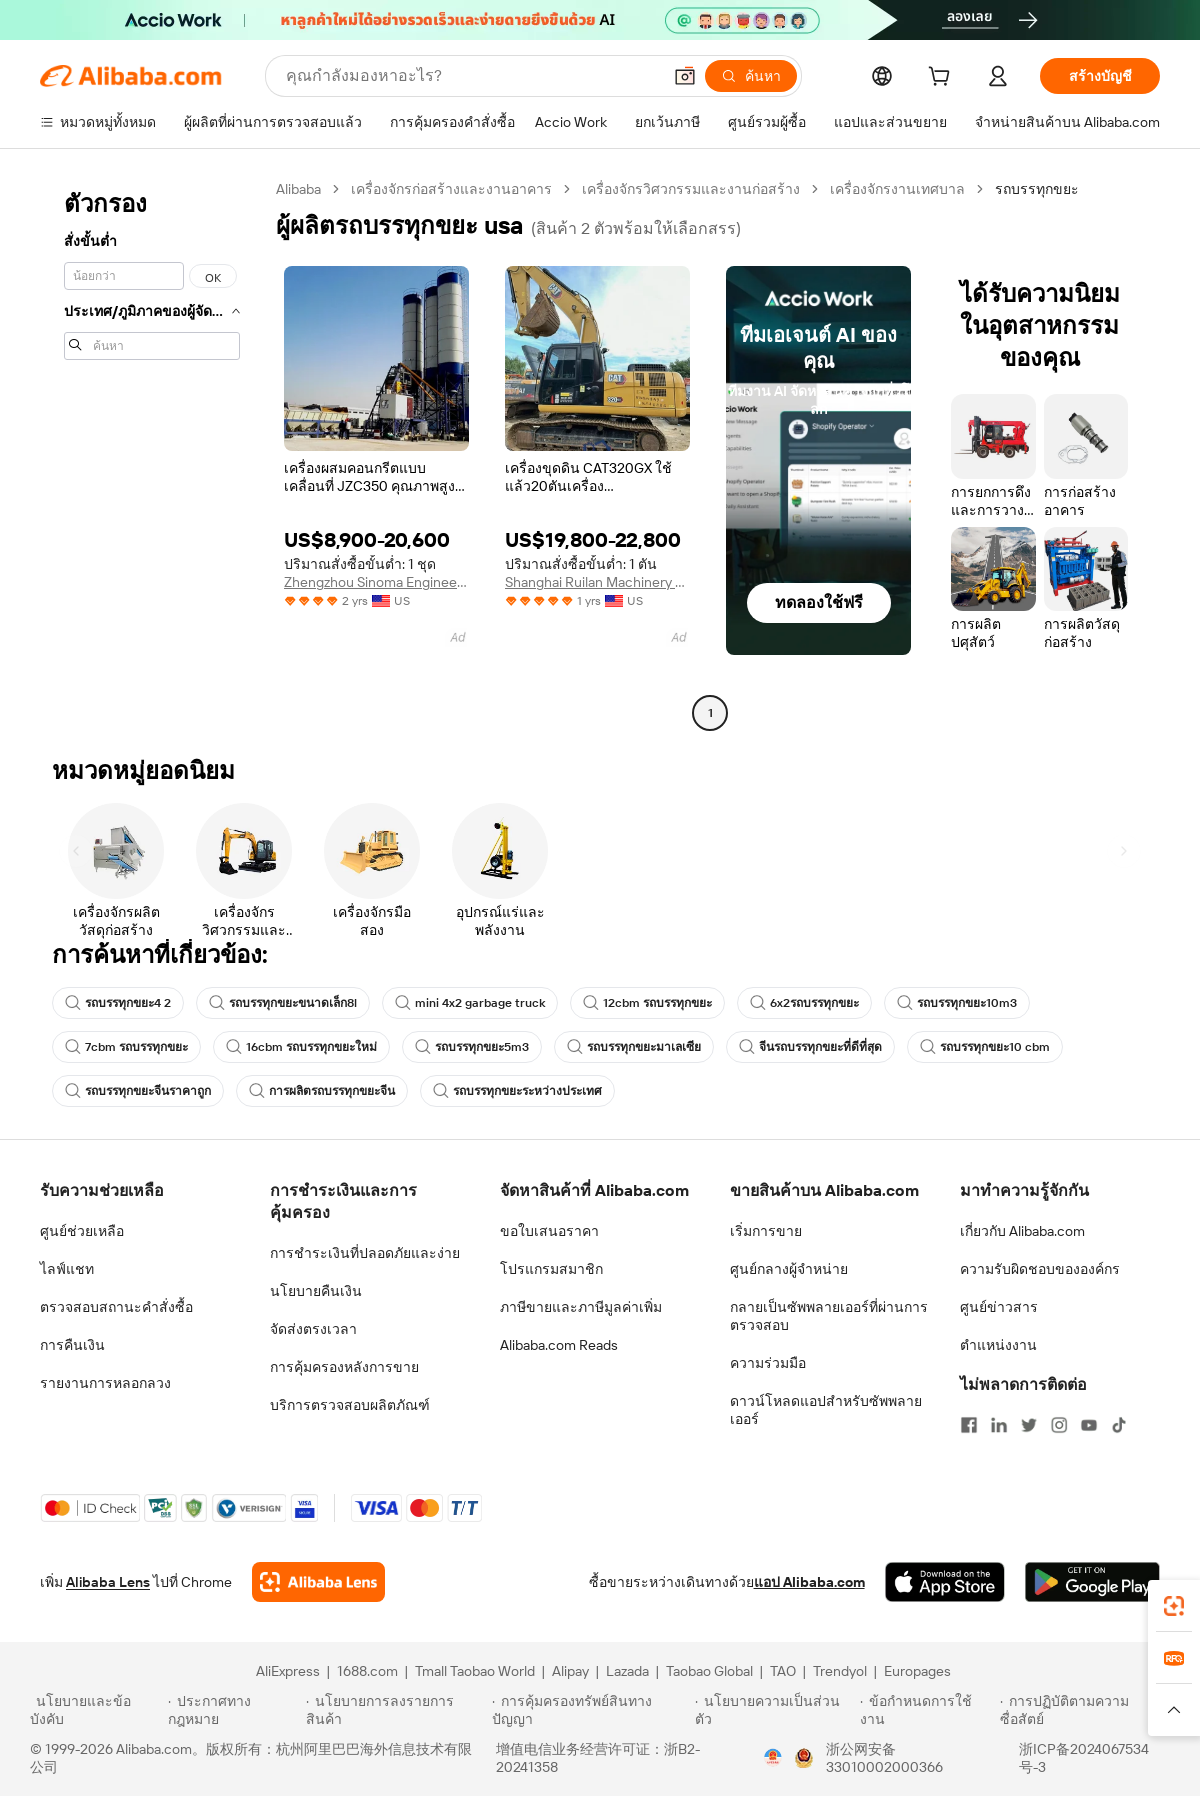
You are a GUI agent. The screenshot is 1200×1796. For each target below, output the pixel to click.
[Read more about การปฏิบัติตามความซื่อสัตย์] (1085, 1710)
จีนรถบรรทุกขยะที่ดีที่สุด (810, 1047)
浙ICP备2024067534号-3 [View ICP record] (1084, 1758)
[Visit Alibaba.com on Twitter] (1029, 1425)
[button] (685, 76)
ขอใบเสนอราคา (549, 1231)
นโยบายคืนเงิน (316, 1291)
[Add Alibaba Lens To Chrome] (318, 1582)
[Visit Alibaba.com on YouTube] (1089, 1425)
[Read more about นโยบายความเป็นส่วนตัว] (774, 1710)
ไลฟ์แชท (67, 1269)
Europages (917, 1671)
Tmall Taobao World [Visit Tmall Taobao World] (475, 1671)
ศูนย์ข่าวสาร (999, 1307)
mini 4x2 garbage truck (470, 1003)
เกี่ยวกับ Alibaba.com (1022, 1231)
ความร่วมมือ (768, 1363)
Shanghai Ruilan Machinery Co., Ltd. (597, 582)
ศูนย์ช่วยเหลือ (82, 1231)
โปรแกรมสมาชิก (551, 1269)
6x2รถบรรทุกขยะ (804, 1003)
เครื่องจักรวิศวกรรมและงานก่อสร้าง (691, 189)
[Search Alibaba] (471, 76)
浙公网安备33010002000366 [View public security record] (884, 1758)
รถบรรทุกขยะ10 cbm (985, 1047)
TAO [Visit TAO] (783, 1671)
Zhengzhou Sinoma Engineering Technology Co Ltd (376, 582)
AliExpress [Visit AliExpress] (288, 1671)
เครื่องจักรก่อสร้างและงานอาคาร (451, 189)
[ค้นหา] (751, 76)
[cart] (943, 79)
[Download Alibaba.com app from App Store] (945, 1582)
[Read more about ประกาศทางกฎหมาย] (233, 1710)
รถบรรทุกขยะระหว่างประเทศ (517, 1091)
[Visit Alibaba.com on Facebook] (969, 1425)
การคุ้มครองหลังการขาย (344, 1367)
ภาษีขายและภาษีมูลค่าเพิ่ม (581, 1307)
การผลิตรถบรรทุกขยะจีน (322, 1091)
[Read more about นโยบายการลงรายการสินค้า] (396, 1710)
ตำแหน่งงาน (998, 1345)
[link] (1174, 1606)
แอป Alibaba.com (809, 1582)
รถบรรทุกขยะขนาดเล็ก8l (283, 1003)
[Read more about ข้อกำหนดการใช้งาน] (927, 1710)
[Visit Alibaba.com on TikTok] (1119, 1425)
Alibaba (298, 189)
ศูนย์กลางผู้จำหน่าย (789, 1269)
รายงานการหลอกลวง (105, 1383)
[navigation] (152, 453)
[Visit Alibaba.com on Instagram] (1059, 1425)
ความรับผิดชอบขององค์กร (1040, 1269)
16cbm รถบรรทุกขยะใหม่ (301, 1047)
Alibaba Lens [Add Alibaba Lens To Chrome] (108, 1582)
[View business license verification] (773, 1758)
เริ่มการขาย (766, 1231)
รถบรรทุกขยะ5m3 (472, 1047)
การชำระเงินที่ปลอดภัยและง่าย (365, 1253)
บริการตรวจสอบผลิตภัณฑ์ (350, 1405)
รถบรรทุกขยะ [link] (1037, 189)
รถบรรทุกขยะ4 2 (118, 1003)
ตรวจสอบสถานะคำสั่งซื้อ (116, 1307)
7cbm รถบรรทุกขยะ (126, 1047)
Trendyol (840, 1671)
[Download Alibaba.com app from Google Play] (1092, 1582)
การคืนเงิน (72, 1345)
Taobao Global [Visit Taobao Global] (709, 1671)
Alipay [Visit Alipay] (570, 1671)
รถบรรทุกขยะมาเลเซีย (634, 1047)
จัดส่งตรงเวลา (313, 1329)
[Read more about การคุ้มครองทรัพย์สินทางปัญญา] (590, 1710)
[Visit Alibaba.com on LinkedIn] (999, 1425)
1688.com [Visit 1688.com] (367, 1671)
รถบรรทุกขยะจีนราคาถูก (138, 1091)
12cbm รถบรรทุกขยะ (647, 1003)
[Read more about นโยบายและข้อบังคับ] (96, 1710)
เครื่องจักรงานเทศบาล (897, 189)
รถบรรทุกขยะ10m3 (957, 1003)
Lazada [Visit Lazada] (627, 1671)
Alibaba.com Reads (559, 1345)
